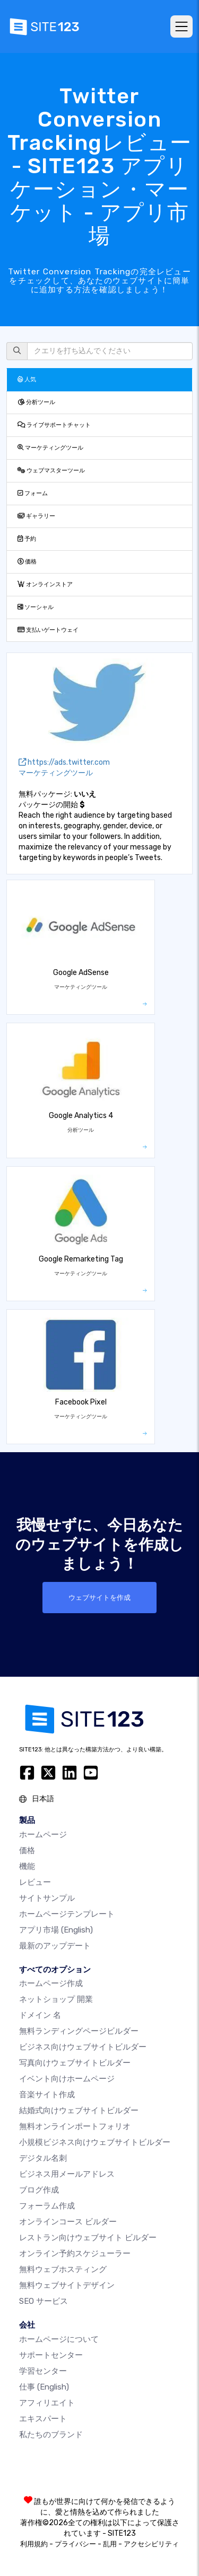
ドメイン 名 (40, 2015)
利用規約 (34, 2544)
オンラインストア (45, 584)
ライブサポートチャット (54, 425)
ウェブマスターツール (51, 470)
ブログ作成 (39, 2190)
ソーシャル (36, 607)
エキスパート (43, 2418)
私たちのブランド (51, 2434)
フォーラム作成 (47, 2206)
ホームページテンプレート (67, 1914)
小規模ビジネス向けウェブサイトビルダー (94, 2142)
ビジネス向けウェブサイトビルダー (82, 2047)
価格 (27, 561)
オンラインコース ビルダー (68, 2221)
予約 (27, 538)
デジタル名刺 (43, 2158)
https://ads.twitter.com (64, 762)
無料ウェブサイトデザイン (67, 2285)
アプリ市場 (56, 1930)
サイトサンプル (47, 1898)
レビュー (35, 1882)
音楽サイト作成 (47, 2094)
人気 (27, 379)
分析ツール (36, 402)
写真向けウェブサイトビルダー (75, 2063)
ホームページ (43, 1834)
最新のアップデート (55, 1946)
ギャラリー (36, 516)
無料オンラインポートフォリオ (75, 2126)
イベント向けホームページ (67, 2078)
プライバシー (75, 2544)
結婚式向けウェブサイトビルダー (79, 2110)
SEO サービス (43, 2301)
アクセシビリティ (151, 2544)
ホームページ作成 (51, 1983)
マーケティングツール (50, 447)
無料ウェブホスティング (63, 2269)
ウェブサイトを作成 (99, 1598)
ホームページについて (59, 2339)
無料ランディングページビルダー (79, 2031)
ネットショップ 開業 (56, 1999)
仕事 (44, 2387)
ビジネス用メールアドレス (67, 2174)
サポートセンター (51, 2355)
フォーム (33, 493)
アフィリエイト (47, 2403)
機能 (27, 1866)
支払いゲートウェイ (48, 630)
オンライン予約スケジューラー (75, 2253)
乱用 (110, 2544)
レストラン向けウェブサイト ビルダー (88, 2237)
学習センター (43, 2371)
